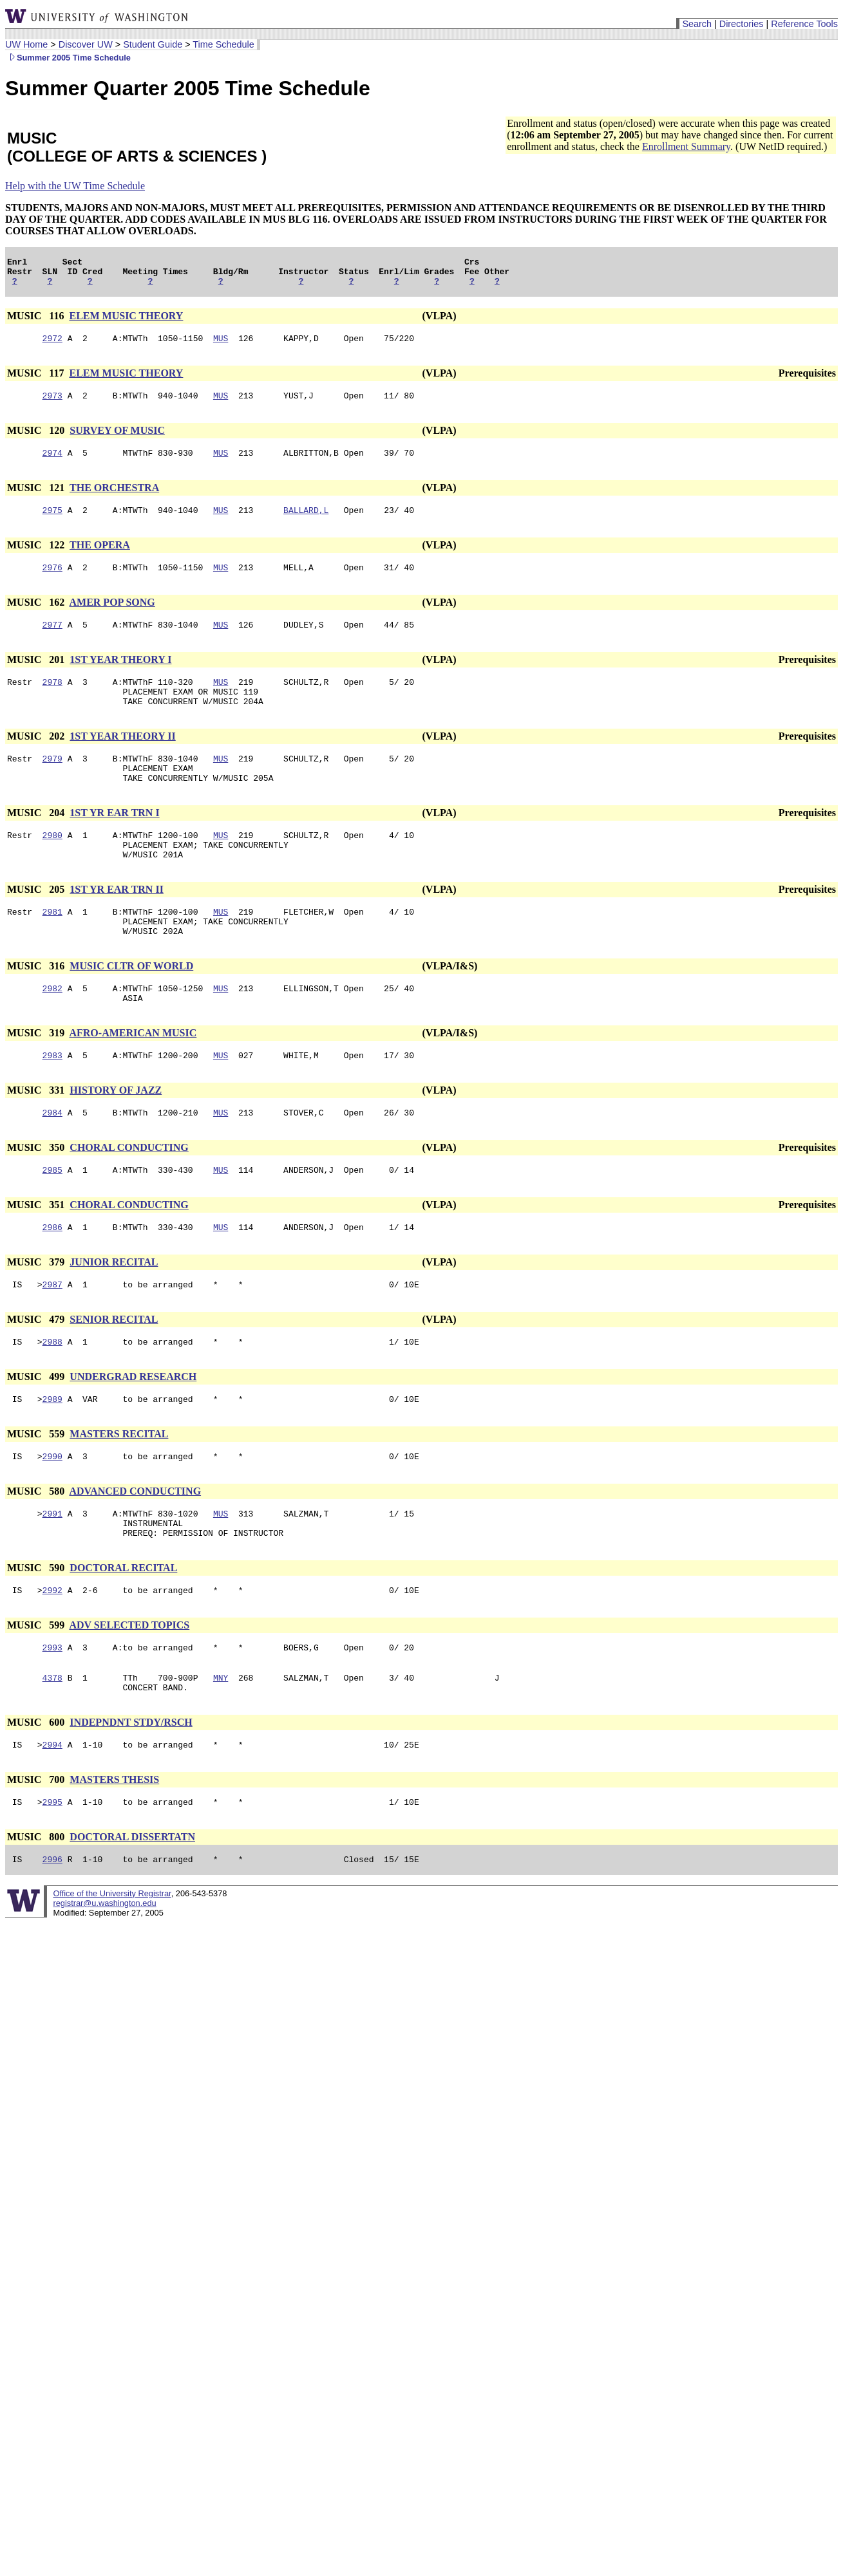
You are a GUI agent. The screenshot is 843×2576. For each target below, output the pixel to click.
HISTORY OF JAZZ (116, 1136)
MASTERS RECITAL (119, 1491)
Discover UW (86, 44)
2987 (52, 1338)
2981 (52, 948)
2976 (52, 582)
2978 (52, 701)
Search (697, 24)
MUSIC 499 (37, 1432)
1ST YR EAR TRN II (117, 924)
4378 (52, 1749)
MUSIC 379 (37, 1314)
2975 (52, 523)
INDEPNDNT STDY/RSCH (131, 1795)
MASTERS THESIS (114, 1854)
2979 (52, 783)
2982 (52, 1030)
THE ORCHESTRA (114, 499)
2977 (52, 642)
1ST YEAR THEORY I (120, 676)
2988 (52, 1397)
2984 (52, 1160)
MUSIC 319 (37, 1077)
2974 (52, 464)
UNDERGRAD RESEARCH (133, 1432)
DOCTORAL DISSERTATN (132, 1914)
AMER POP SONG (112, 617)
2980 (52, 866)
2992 (52, 1657)
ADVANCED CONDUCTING (135, 1550)
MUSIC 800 (37, 1914)
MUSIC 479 (37, 1373)
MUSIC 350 (37, 1195)
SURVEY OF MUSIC (117, 439)
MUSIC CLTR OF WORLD (131, 1006)
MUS (220, 345)
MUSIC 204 (37, 841)
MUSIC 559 (37, 1491)
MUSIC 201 (37, 676)
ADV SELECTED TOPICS (129, 1692)
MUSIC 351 (37, 1254)
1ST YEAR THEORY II (122, 759)
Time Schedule (223, 44)
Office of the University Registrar (112, 1972)
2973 (52, 405)
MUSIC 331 (37, 1136)
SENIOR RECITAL (114, 1373)
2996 (52, 1938)
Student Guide (152, 44)
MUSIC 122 (37, 558)
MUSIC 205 (37, 924)
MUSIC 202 (37, 759)
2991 (52, 1575)
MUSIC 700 (37, 1854)
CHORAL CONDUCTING (129, 1195)
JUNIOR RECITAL (114, 1314)
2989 (52, 1456)
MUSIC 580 (37, 1550)
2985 (52, 1220)
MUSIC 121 (37, 499)
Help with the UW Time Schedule (75, 185)
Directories (741, 24)
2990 (52, 1516)
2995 (52, 1879)
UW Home (26, 44)
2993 (52, 1716)
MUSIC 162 (37, 617)
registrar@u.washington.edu (104, 1982)
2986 (52, 1279)
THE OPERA (100, 558)
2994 (52, 1819)
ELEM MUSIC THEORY (126, 321)
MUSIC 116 (36, 321)
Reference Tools (804, 24)
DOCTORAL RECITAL (123, 1633)
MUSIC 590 (37, 1633)
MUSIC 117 (36, 380)
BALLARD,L (305, 523)
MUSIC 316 (37, 1006)
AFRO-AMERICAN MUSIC (132, 1077)
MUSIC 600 (37, 1795)
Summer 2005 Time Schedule (68, 57)
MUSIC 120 (37, 439)
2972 (52, 345)
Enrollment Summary (686, 146)
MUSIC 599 (37, 1692)
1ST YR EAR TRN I (114, 841)
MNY (220, 1749)
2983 (52, 1101)
